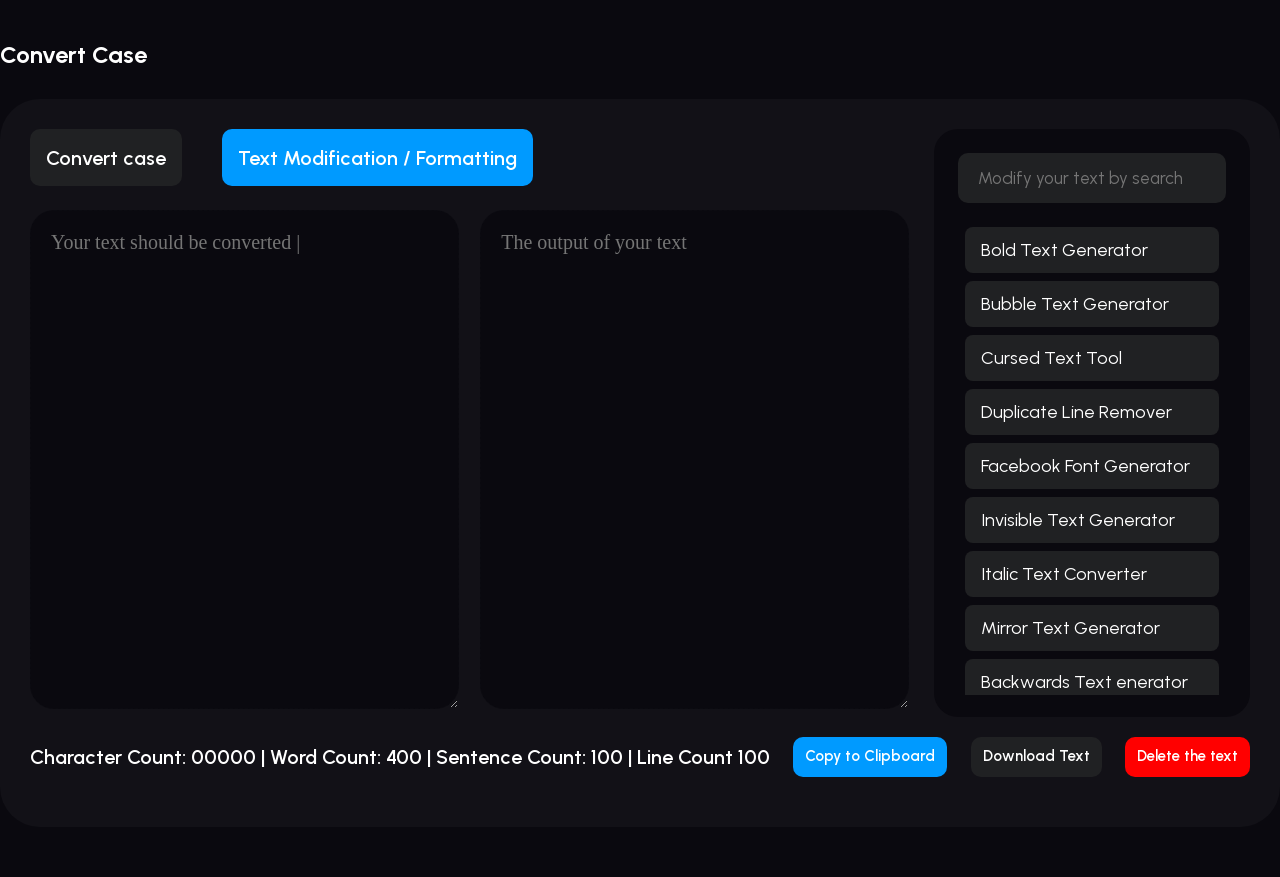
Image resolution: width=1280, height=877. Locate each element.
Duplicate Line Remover (1076, 412)
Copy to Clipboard (870, 756)
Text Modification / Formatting (377, 158)
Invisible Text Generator (1078, 520)
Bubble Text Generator (1075, 304)
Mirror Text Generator (1070, 628)
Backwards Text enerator (1084, 682)
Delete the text (1187, 756)
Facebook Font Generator (1085, 466)
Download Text (1036, 756)
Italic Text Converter (1064, 574)
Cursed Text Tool (1051, 358)
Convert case (106, 158)
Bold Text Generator (1064, 250)
